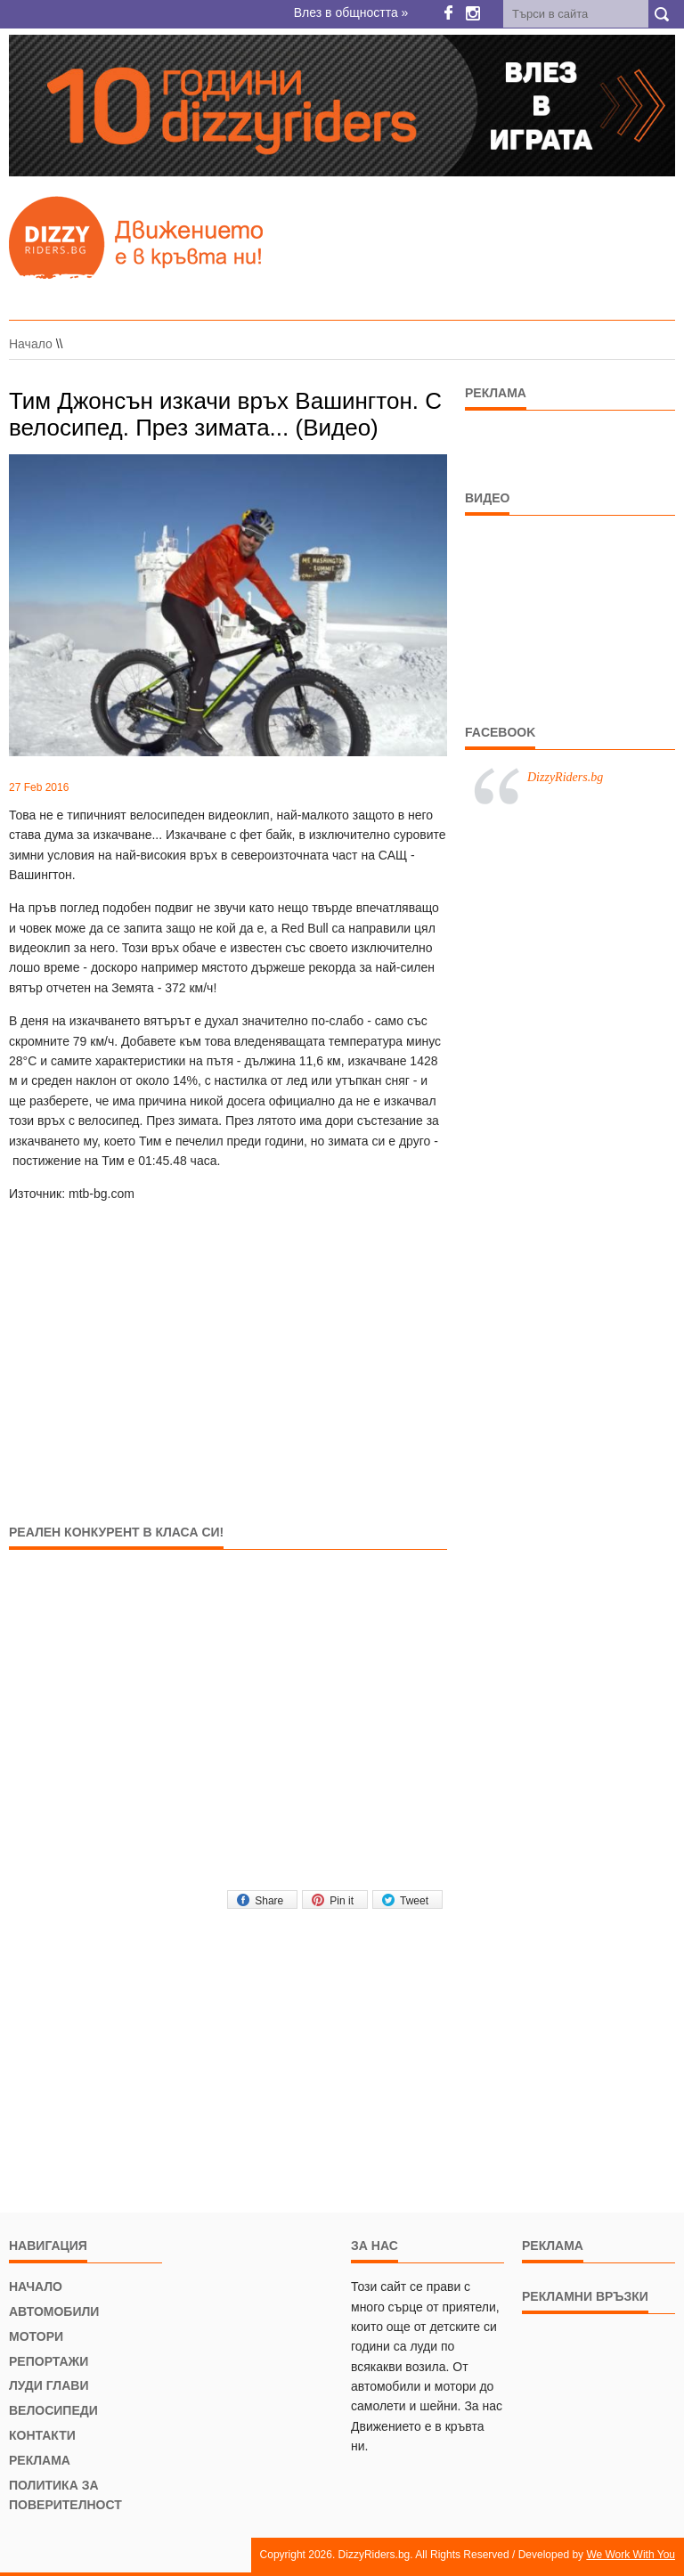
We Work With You (630, 2554)
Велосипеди (53, 2410)
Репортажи (48, 2361)
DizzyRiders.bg (565, 777)
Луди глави (48, 2385)
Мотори (36, 2336)
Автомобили (54, 2311)
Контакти (42, 2435)
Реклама (39, 2460)
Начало (31, 344)
